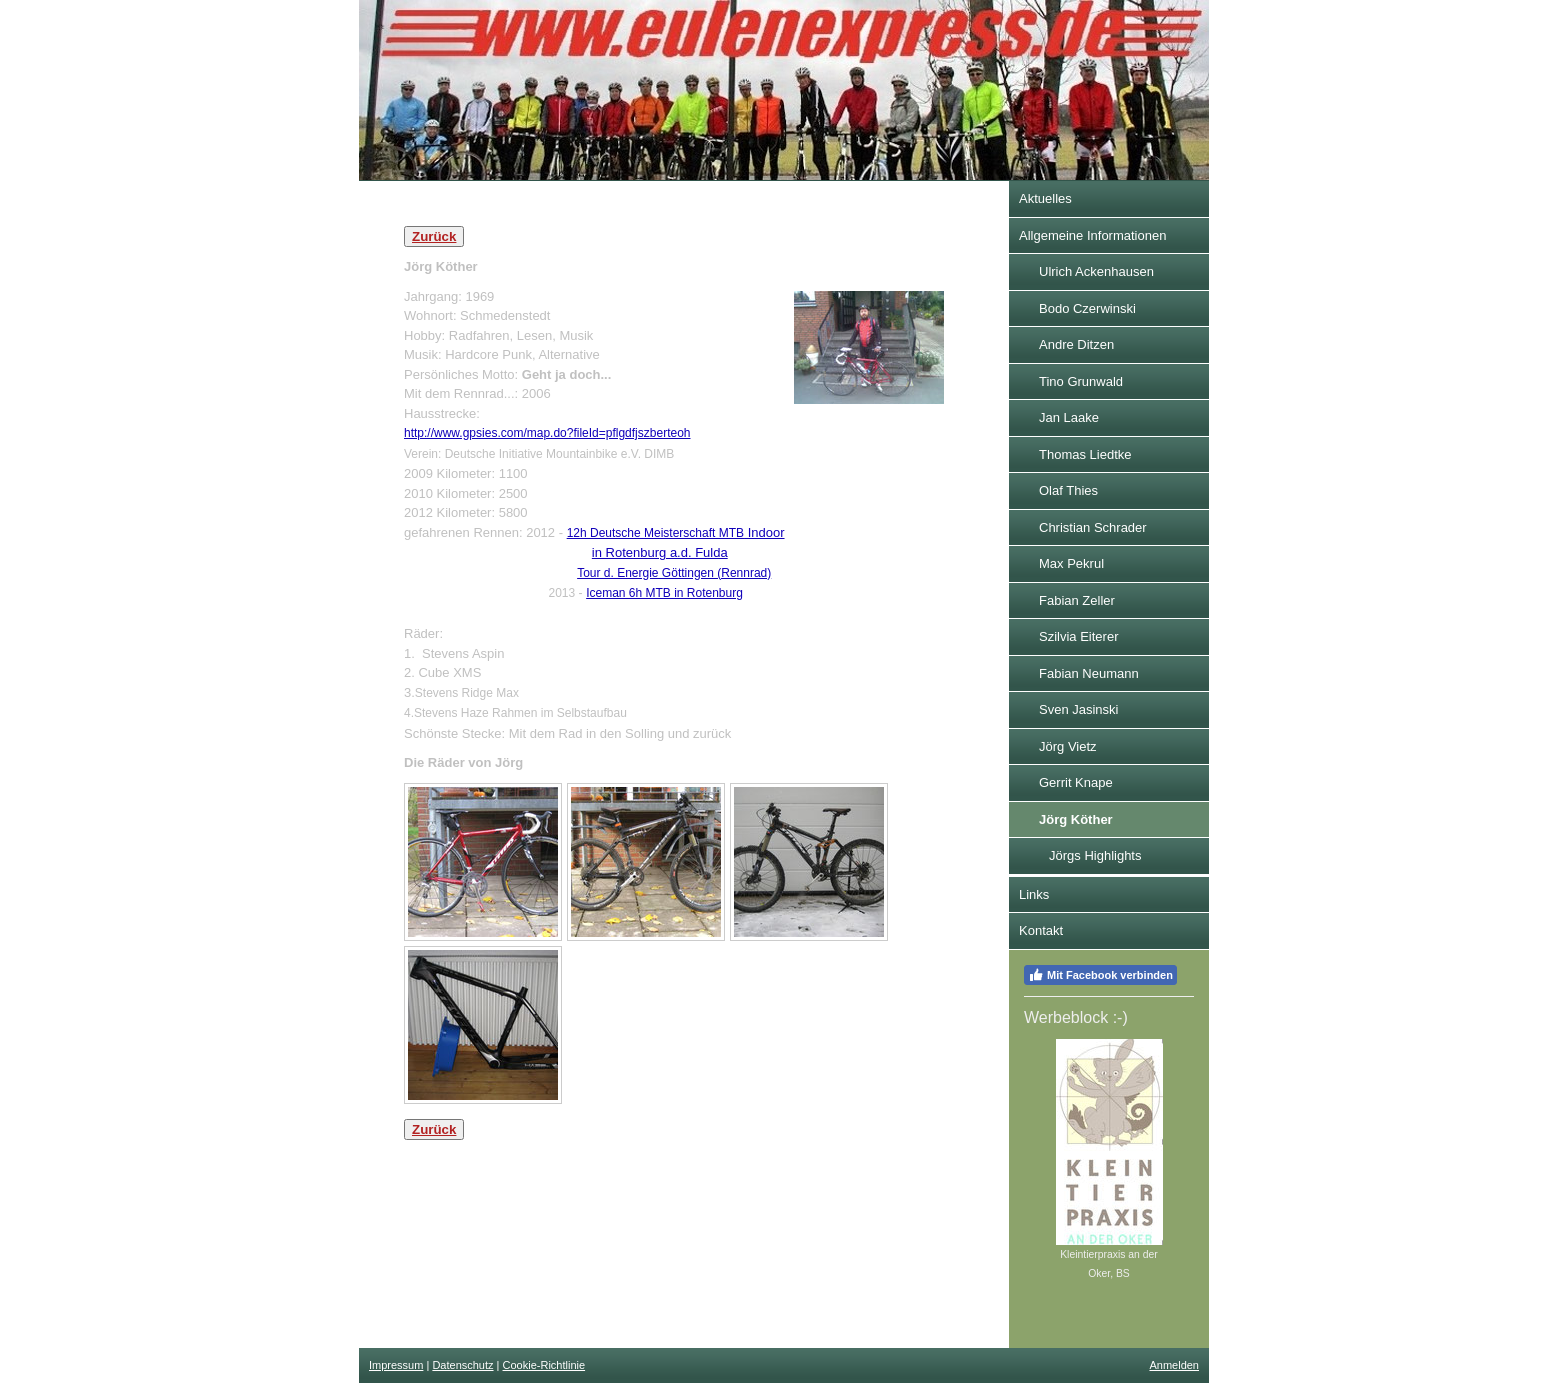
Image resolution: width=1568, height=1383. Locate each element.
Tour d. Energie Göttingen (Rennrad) (674, 573)
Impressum (396, 1365)
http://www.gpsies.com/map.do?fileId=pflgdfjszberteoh (547, 433)
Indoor (676, 532)
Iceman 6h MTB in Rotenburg (664, 593)
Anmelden (1174, 1365)
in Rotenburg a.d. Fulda (660, 552)
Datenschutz (462, 1365)
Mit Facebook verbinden (1100, 975)
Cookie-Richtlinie (544, 1365)
